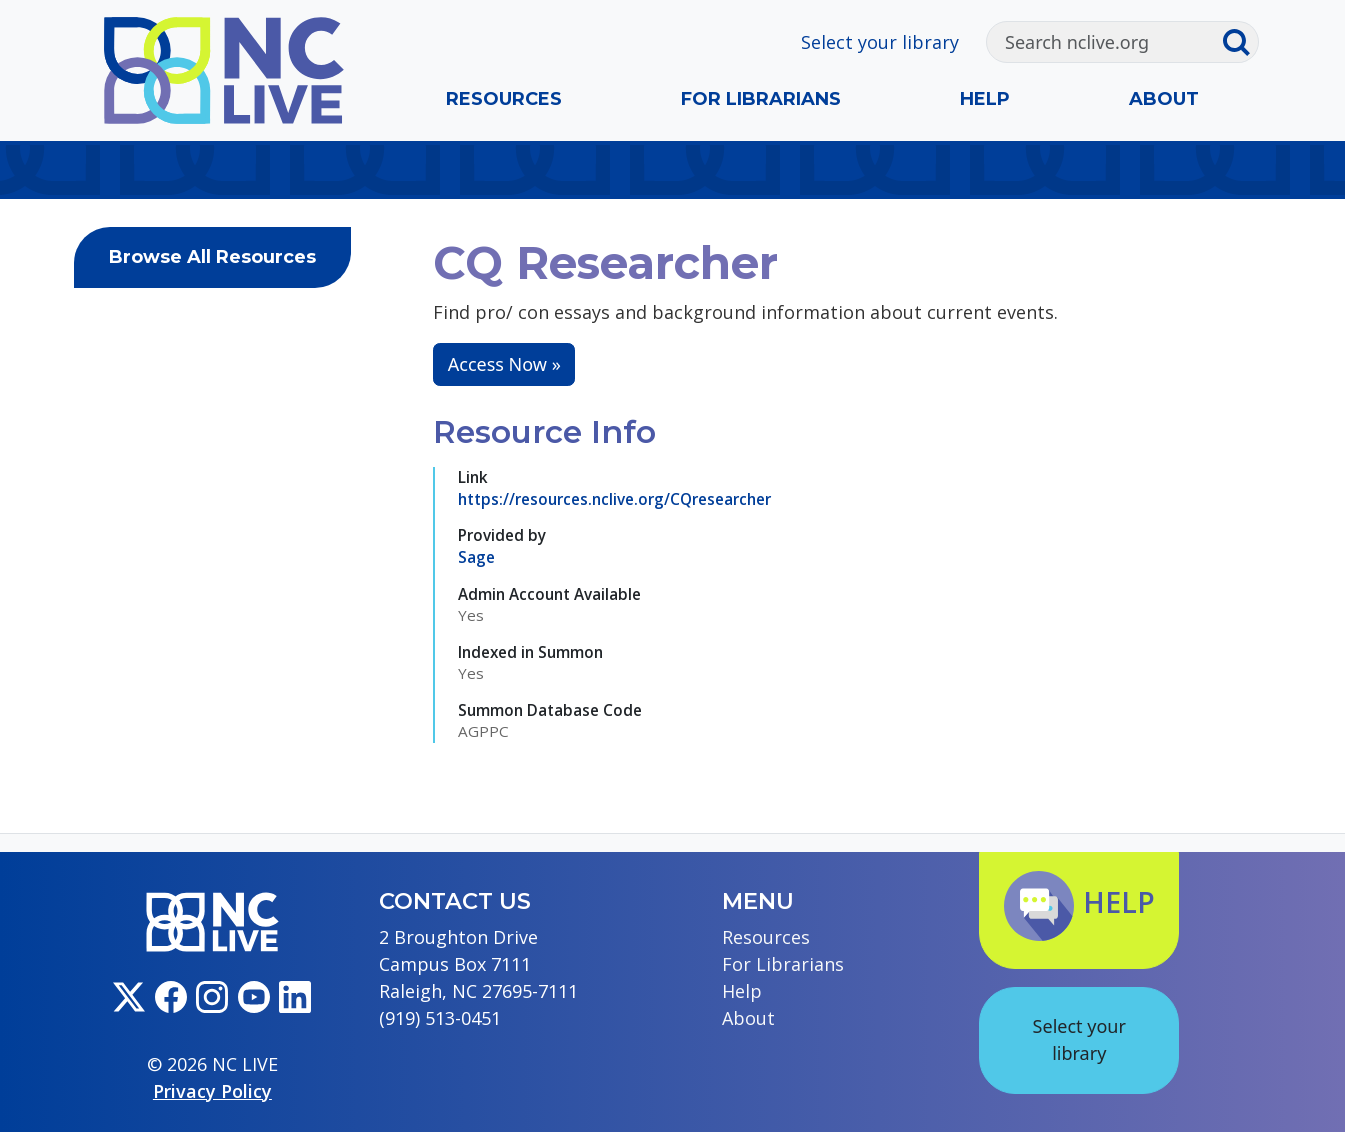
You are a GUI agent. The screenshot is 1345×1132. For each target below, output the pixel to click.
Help (985, 99)
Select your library (880, 42)
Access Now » (504, 364)
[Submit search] (1240, 42)
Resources (504, 99)
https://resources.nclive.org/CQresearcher (614, 499)
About (1164, 99)
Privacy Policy (212, 1091)
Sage (476, 557)
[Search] (1104, 42)
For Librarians (761, 99)
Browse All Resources (212, 257)
